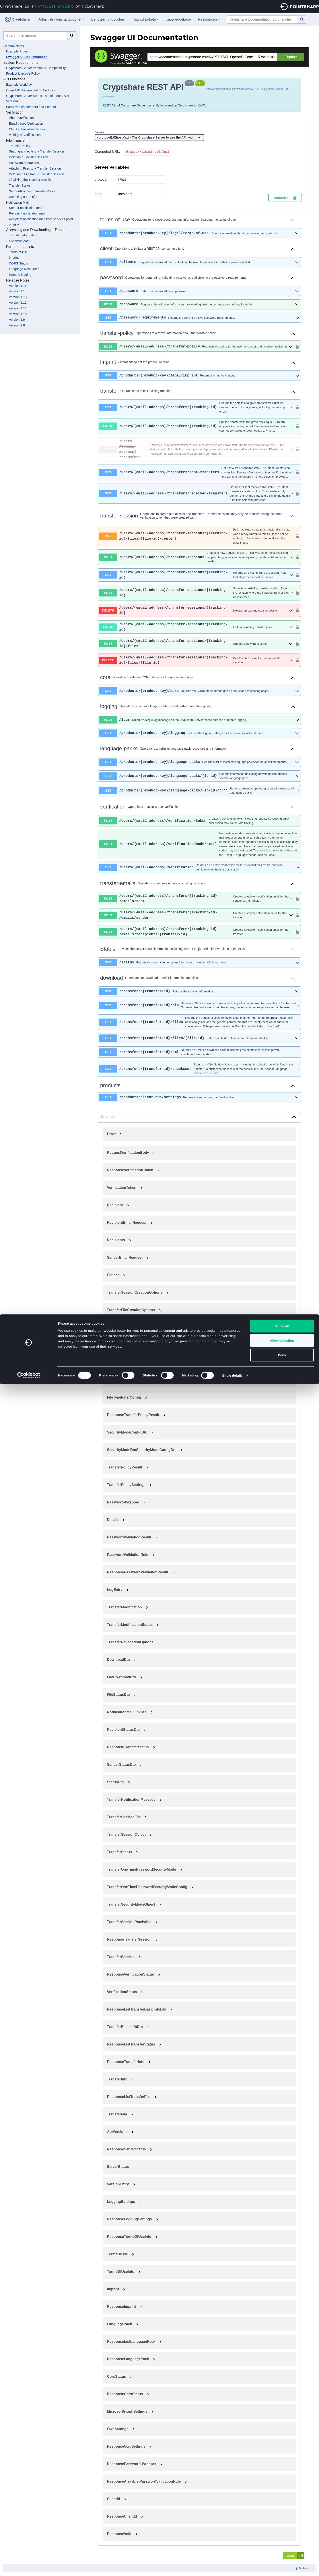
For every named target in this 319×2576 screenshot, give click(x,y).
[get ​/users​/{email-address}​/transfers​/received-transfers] (196, 493)
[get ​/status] (199, 962)
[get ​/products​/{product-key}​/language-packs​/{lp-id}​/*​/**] (199, 790)
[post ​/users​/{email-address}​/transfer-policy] (196, 346)
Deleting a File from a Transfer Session (36, 174)
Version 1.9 (17, 319)
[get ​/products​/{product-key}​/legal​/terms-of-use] (199, 233)
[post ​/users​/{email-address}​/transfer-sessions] (196, 557)
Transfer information (23, 235)
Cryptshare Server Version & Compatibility (36, 68)
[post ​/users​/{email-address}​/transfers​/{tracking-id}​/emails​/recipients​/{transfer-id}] (196, 931)
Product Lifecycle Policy (23, 73)
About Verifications (22, 118)
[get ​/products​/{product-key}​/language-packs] (199, 762)
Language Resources (24, 269)
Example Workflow (19, 84)
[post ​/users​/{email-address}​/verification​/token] (199, 820)
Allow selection (282, 2532)
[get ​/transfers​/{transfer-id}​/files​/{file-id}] (199, 1038)
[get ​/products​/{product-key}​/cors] (199, 691)
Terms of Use (18, 252)
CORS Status (18, 263)
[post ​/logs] (199, 720)
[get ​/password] (199, 291)
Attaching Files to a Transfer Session (35, 168)
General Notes (13, 46)
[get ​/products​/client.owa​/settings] (199, 1097)
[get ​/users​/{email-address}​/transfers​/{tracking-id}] (196, 407)
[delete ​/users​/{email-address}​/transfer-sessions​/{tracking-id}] (196, 610)
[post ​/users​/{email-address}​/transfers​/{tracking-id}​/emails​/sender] (196, 915)
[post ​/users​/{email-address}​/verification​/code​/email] (199, 844)
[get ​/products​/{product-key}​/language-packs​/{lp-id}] (199, 776)
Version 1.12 (18, 302)
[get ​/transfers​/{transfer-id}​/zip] (199, 1005)
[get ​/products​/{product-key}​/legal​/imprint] (199, 375)
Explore (291, 57)
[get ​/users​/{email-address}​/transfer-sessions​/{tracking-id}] (196, 575)
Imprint (14, 257)
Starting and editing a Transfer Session (36, 151)
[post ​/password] (199, 304)
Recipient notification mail (27, 213)
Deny (282, 2547)
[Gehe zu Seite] (301, 19)
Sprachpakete (145, 19)
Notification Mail (17, 202)
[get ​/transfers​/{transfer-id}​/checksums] (199, 1068)
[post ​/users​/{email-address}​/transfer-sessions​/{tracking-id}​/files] (196, 643)
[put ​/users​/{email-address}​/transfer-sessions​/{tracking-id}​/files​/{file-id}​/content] (196, 536)
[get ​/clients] (199, 262)
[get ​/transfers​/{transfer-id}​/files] (199, 1022)
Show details (232, 2567)
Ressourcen (207, 19)
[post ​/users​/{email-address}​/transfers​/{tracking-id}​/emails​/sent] (196, 898)
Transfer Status (20, 185)
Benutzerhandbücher (107, 19)
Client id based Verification (28, 129)
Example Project (17, 51)
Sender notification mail (25, 208)
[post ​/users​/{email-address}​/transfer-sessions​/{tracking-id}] (196, 592)
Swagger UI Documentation (27, 57)
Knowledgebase (178, 19)
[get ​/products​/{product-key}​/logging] (199, 733)
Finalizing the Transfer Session (31, 179)
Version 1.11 (18, 308)
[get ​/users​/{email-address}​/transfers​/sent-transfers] (196, 472)
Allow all (282, 2518)
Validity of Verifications (25, 135)
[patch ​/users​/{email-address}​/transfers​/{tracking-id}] (196, 426)
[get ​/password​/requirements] (199, 317)
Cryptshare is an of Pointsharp (52, 6)
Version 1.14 (18, 291)
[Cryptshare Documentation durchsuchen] (262, 19)
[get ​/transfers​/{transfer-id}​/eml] (199, 1052)
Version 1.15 (18, 286)
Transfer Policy (19, 146)
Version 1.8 (17, 325)
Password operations (24, 163)
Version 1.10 (18, 314)
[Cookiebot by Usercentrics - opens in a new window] (28, 2567)
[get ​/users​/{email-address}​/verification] (199, 867)
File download (19, 241)
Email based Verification (26, 123)
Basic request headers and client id (31, 107)
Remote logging (20, 274)
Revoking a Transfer (23, 197)
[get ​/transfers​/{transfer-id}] (199, 991)
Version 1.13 (18, 297)
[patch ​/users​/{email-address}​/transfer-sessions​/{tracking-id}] (196, 627)
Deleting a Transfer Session (28, 157)
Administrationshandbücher (60, 19)
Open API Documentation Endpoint (31, 90)
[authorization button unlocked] (296, 346)
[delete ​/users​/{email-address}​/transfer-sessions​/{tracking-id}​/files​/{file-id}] (196, 660)
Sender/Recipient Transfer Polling (32, 191)
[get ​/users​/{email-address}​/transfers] (196, 449)
